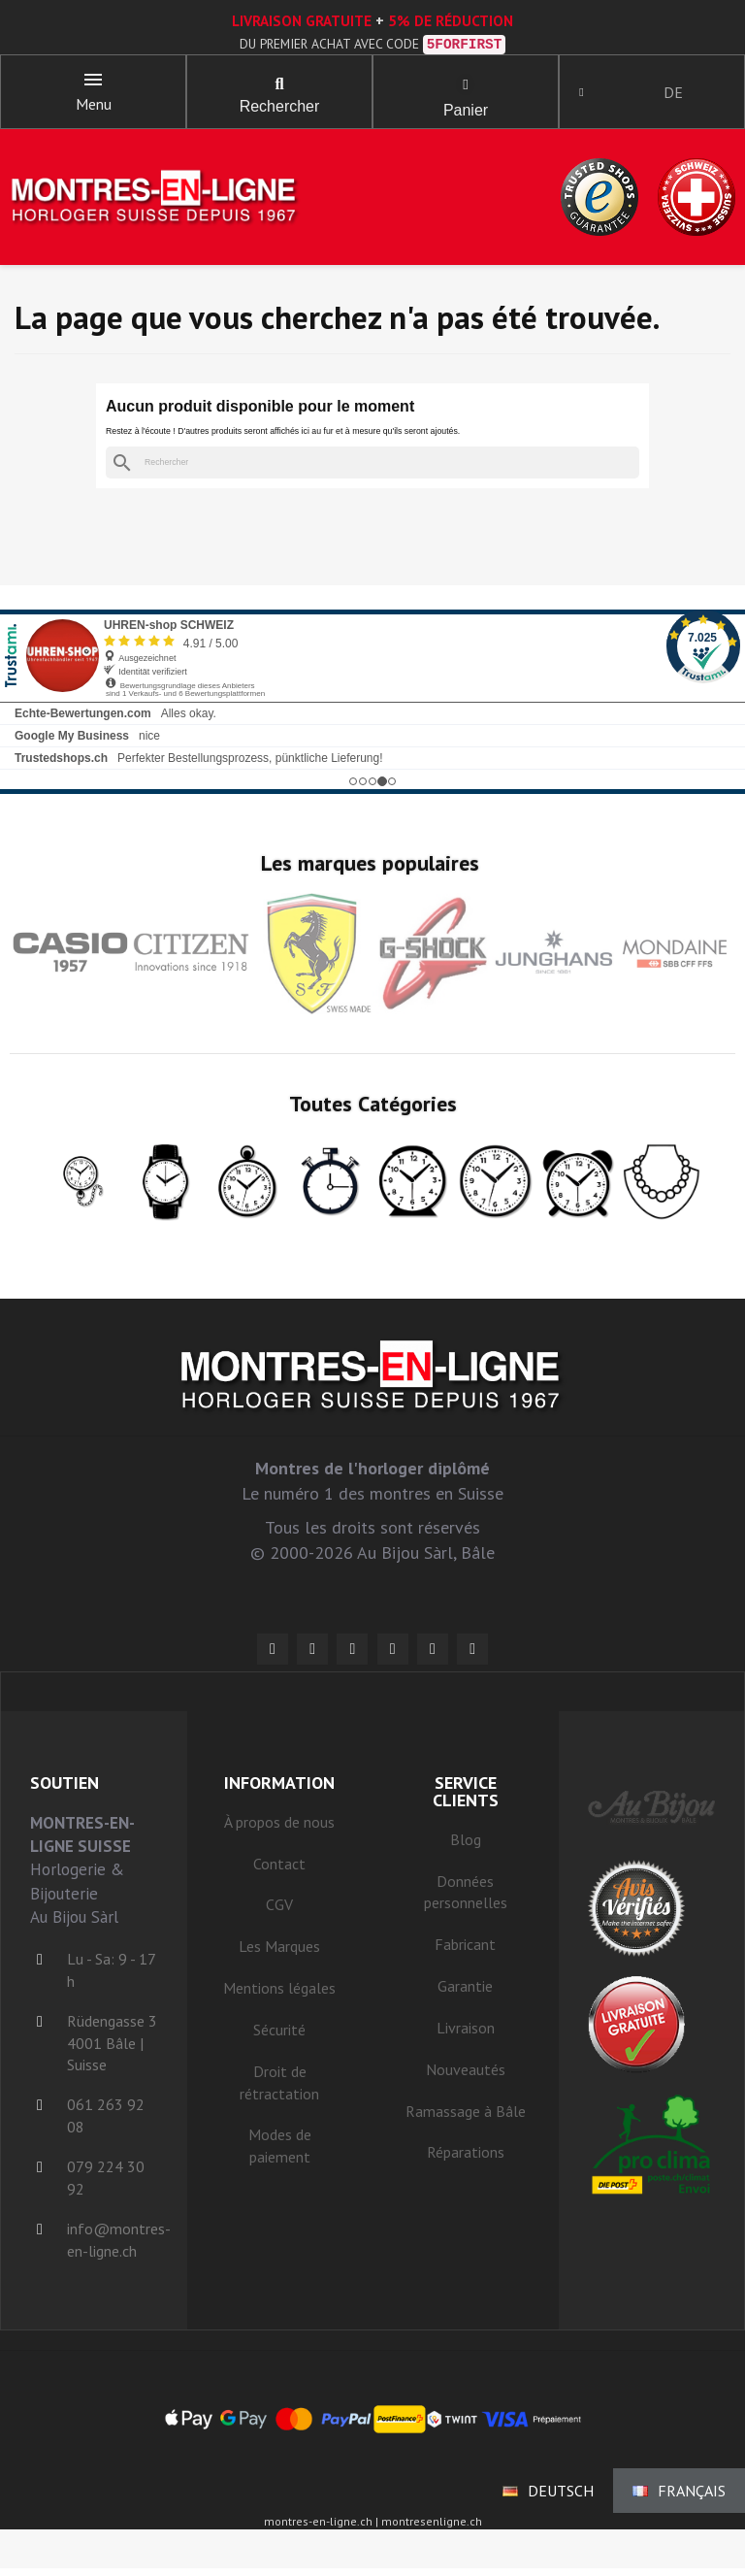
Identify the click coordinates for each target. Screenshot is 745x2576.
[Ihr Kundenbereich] (588, 95)
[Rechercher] (372, 469)
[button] (279, 87)
